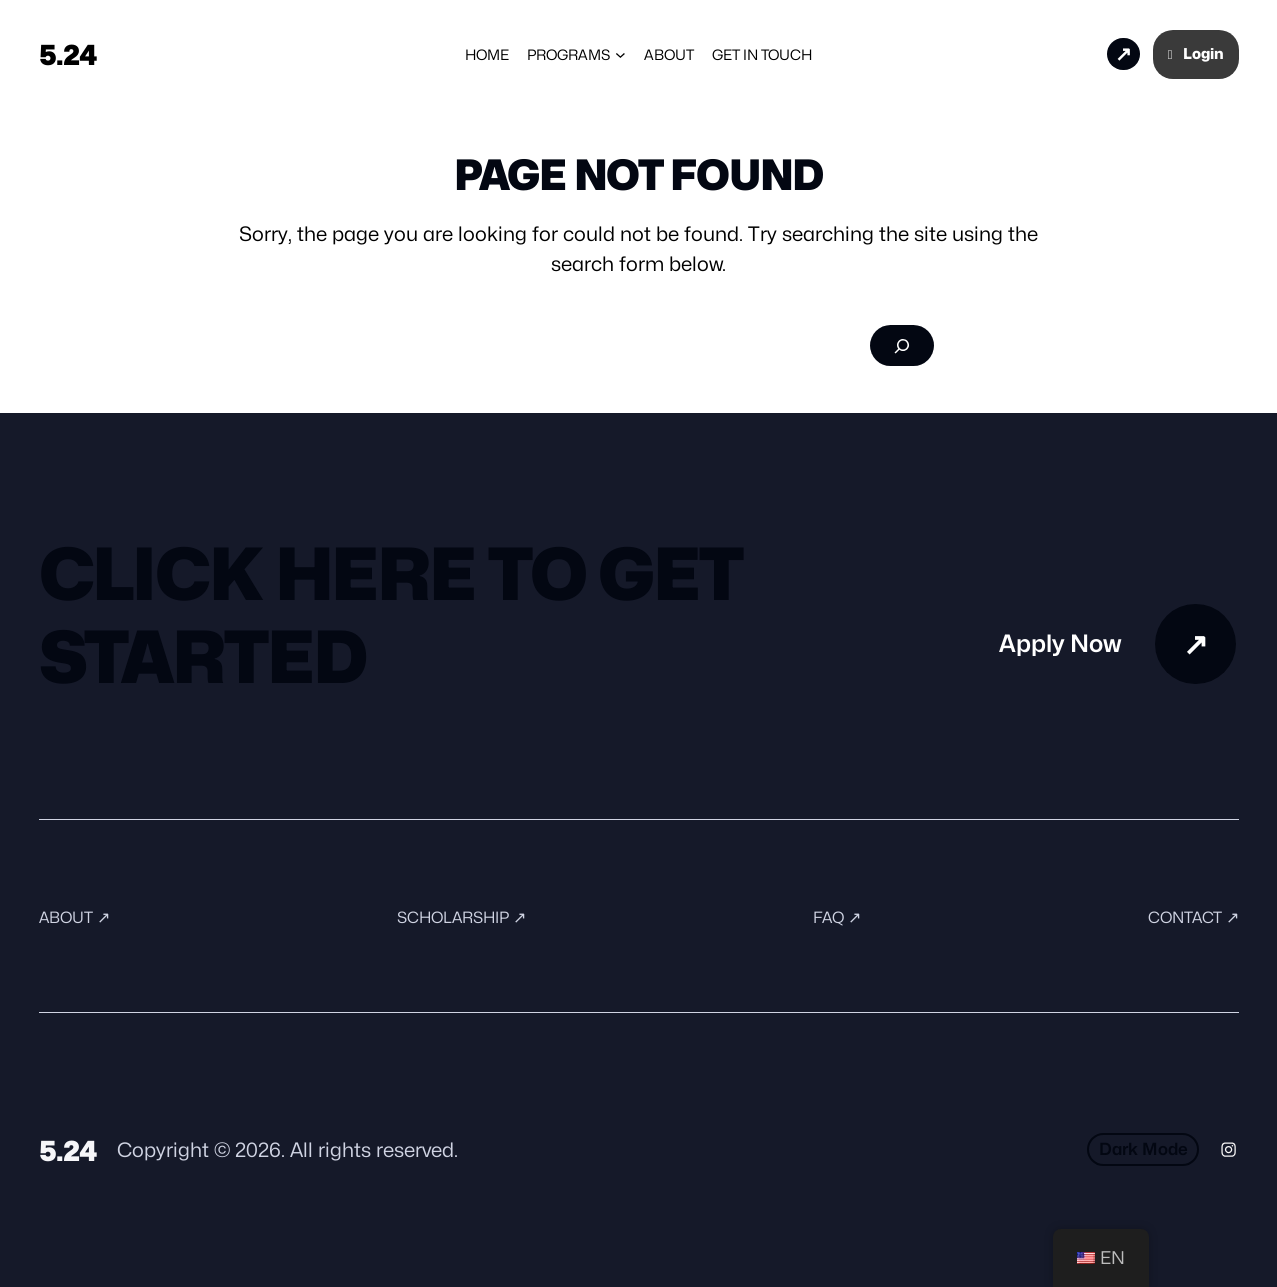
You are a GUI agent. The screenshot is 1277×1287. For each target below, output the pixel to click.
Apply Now (1057, 53)
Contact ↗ (1192, 917)
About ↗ (75, 917)
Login (1196, 54)
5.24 (69, 54)
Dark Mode (1141, 1149)
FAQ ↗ (837, 917)
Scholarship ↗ (462, 917)
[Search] (901, 345)
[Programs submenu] (620, 54)
